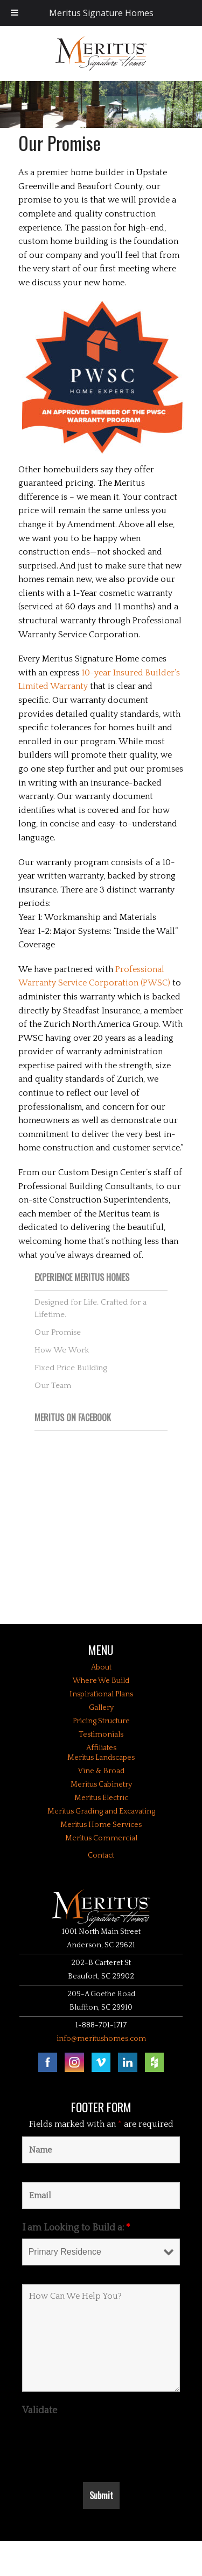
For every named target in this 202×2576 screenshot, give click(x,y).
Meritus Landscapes (101, 1757)
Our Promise (57, 1332)
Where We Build (101, 1680)
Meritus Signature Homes (101, 13)
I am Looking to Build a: (76, 2227)
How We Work (61, 1350)
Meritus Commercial (101, 1838)
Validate (39, 2410)
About (101, 1667)
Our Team (52, 1385)
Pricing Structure (101, 1721)
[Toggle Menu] (14, 13)
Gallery (101, 1707)
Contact (101, 1855)
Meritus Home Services (101, 1825)
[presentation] (104, 2442)
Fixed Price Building (70, 1367)
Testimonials (101, 1734)
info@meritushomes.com (101, 2038)
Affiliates (101, 1748)
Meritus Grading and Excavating (101, 1811)
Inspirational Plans (101, 1694)
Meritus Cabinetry (101, 1784)
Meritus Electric (101, 1798)
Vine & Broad (101, 1771)
